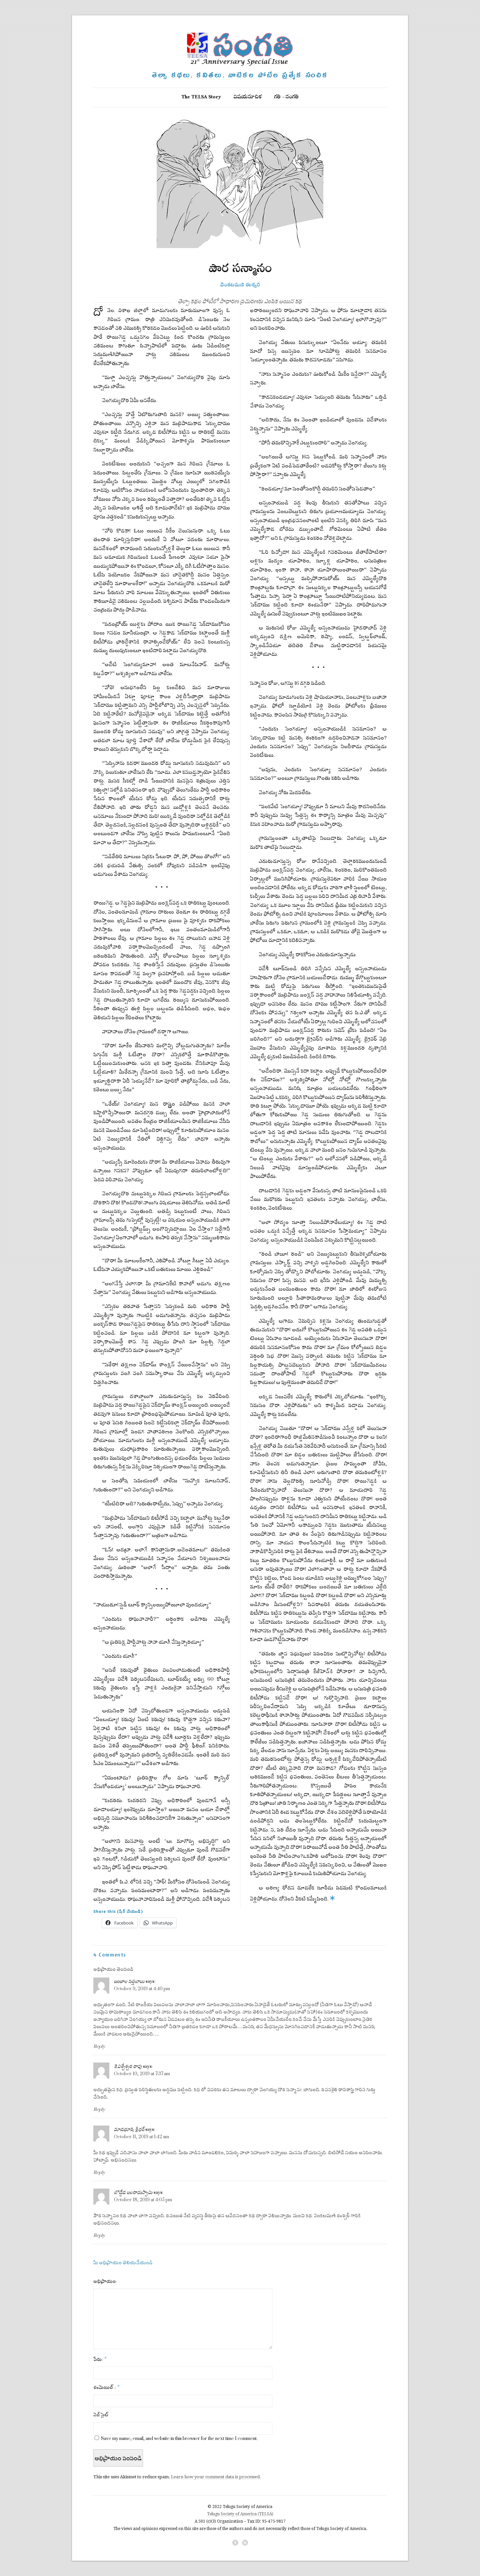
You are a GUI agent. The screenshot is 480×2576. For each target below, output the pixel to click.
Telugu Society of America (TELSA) (240, 2514)
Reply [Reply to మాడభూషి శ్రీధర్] (99, 2172)
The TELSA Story (201, 98)
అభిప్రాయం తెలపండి (113, 1969)
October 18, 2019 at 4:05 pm (143, 2199)
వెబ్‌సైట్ (101, 2414)
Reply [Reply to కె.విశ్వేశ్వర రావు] (99, 2109)
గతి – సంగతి (286, 98)
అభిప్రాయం (104, 2281)
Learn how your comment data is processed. (216, 2476)
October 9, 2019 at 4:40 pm (142, 1988)
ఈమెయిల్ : (106, 2387)
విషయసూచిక (248, 98)
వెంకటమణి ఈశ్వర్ (240, 283)
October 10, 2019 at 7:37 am (142, 2073)
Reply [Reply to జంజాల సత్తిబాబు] (99, 2046)
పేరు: (100, 2359)
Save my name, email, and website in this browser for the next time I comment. (179, 2438)
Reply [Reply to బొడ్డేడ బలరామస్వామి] (99, 2235)
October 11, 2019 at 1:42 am (141, 2136)
